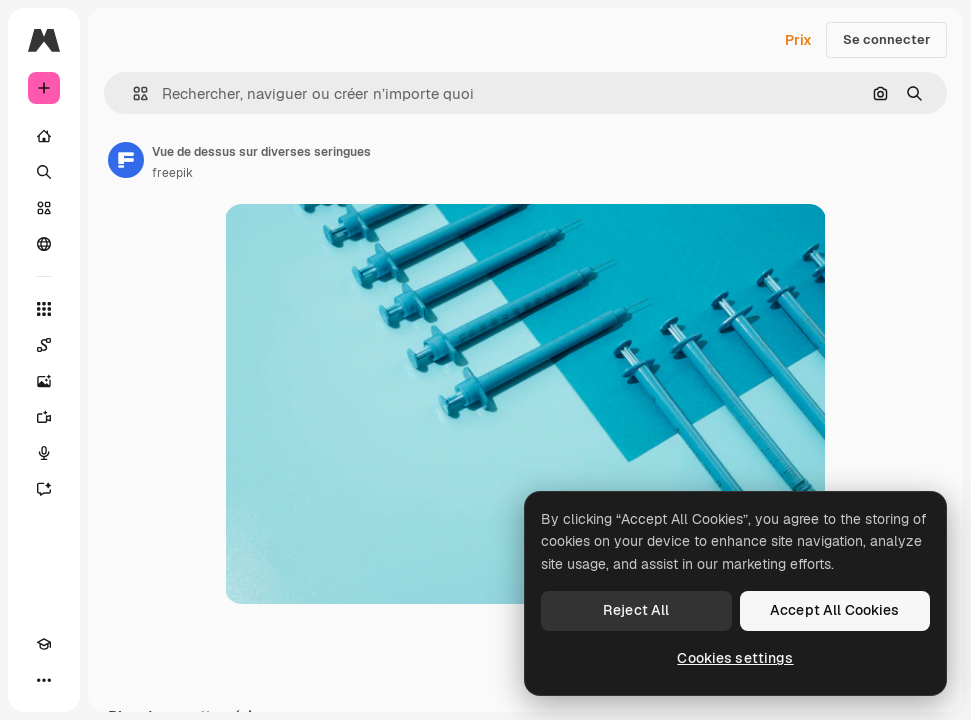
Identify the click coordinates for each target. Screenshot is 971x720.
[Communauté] (44, 244)
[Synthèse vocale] (44, 453)
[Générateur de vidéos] (44, 417)
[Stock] (44, 208)
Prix (798, 40)
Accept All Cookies (835, 610)
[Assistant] (44, 489)
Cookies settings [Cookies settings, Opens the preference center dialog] (735, 658)
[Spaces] (44, 345)
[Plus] (44, 680)
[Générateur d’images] (44, 381)
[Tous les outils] (44, 309)
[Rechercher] (44, 172)
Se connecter (886, 39)
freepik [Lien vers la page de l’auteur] (172, 173)
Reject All (636, 610)
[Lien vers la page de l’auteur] (126, 160)
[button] (132, 93)
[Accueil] (44, 136)
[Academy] (44, 644)
